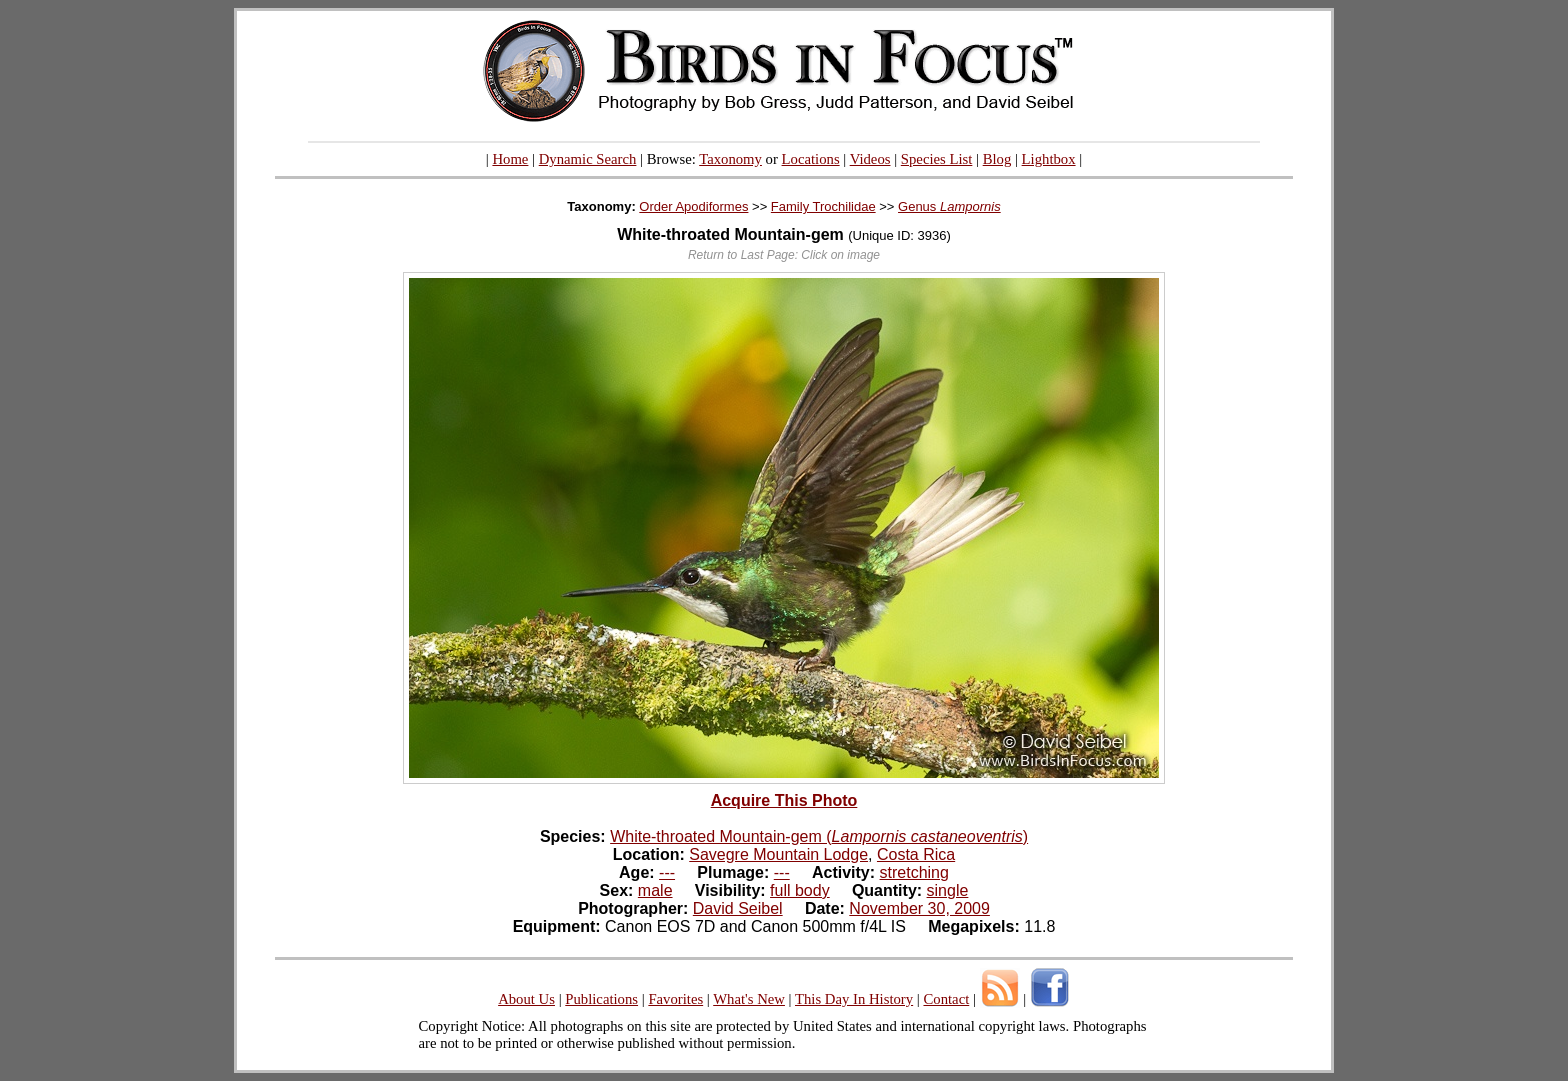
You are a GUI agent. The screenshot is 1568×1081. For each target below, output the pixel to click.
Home (510, 159)
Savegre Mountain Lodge (778, 854)
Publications (601, 999)
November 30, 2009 (919, 908)
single (948, 890)
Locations (811, 159)
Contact (946, 999)
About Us (526, 999)
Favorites (675, 999)
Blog (997, 159)
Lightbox (1049, 159)
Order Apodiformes (693, 206)
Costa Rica (916, 854)
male (655, 890)
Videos (870, 159)
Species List (937, 159)
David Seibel (738, 908)
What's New (749, 999)
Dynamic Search (588, 159)
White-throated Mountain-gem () (819, 836)
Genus (949, 206)
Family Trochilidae (823, 206)
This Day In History (854, 999)
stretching (914, 872)
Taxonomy (730, 159)
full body (800, 890)
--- (667, 872)
